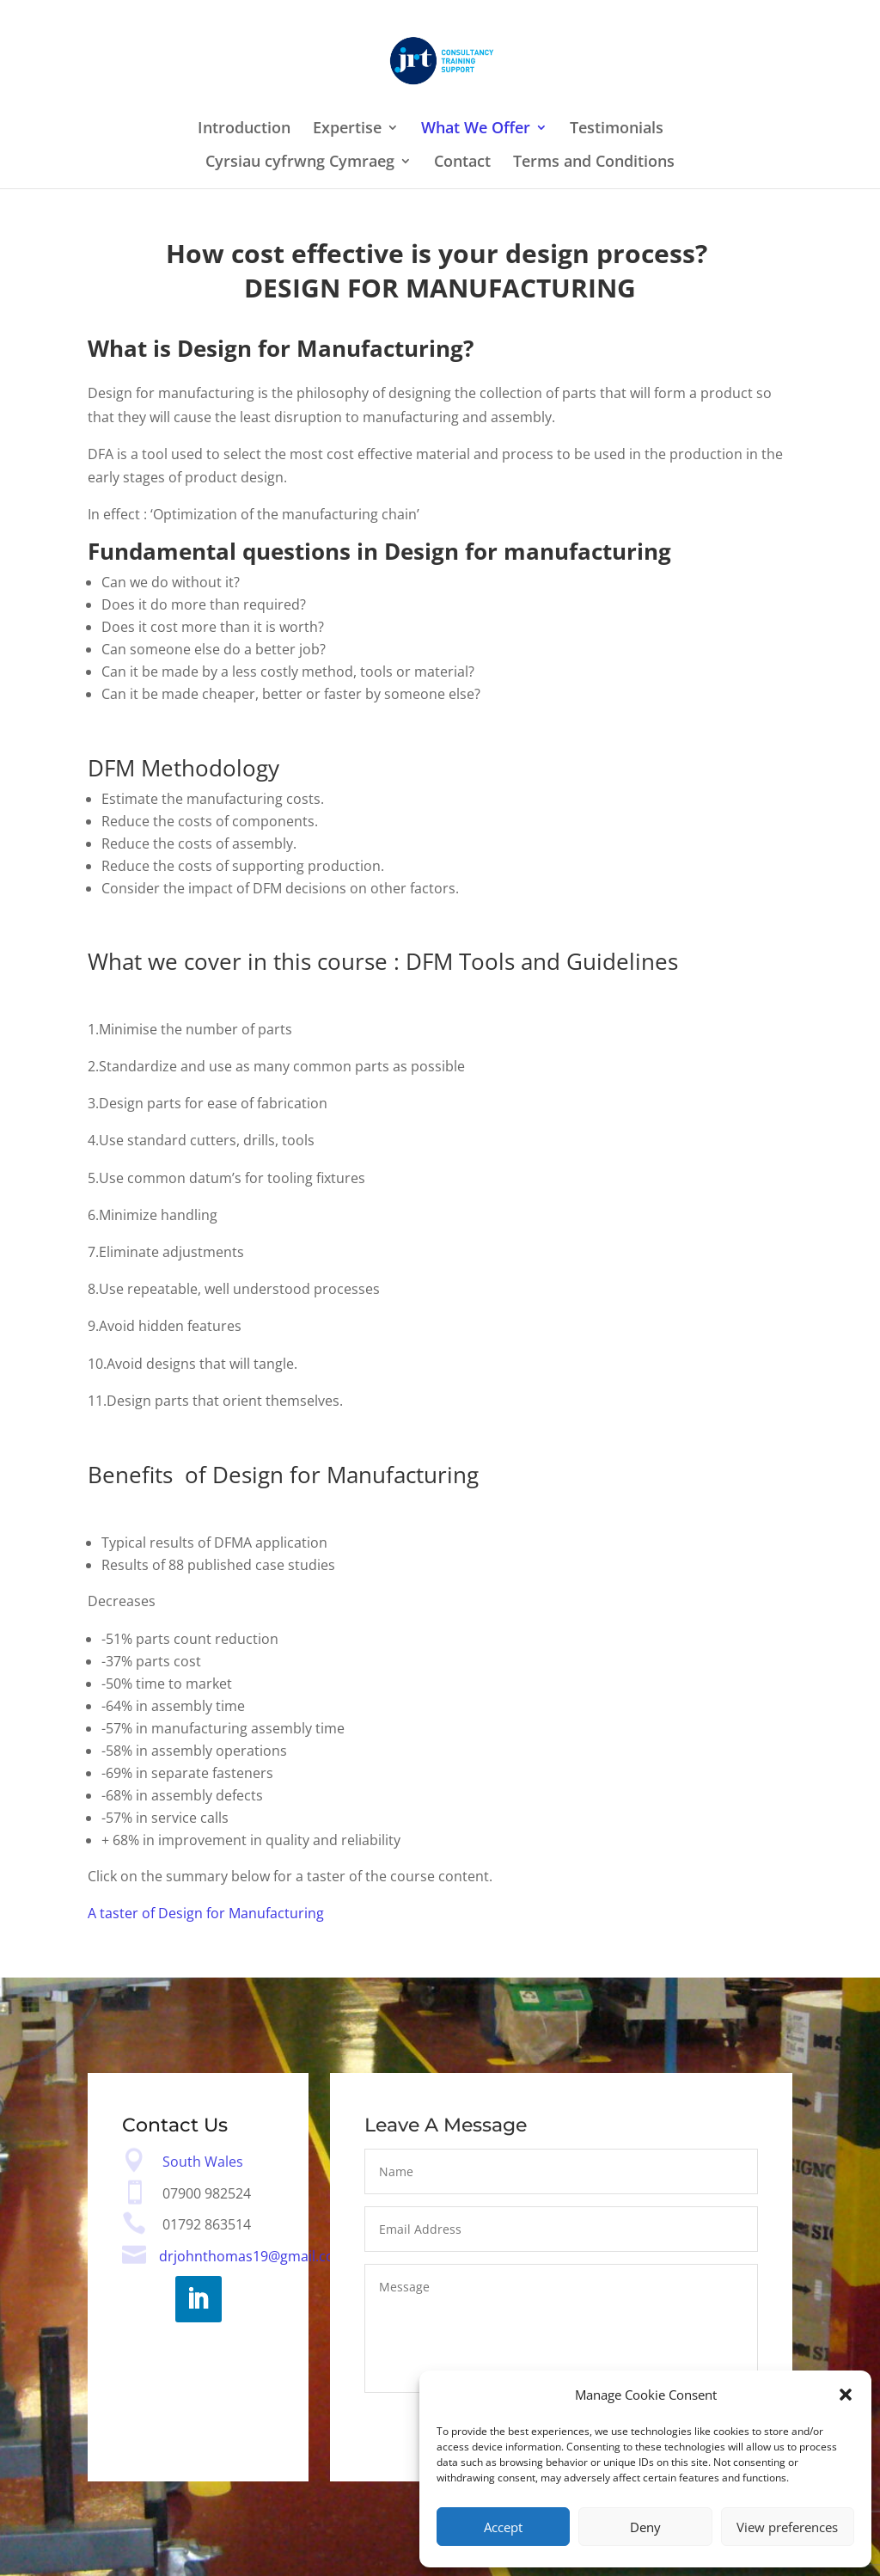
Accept (503, 2527)
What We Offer (475, 129)
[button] (845, 2394)
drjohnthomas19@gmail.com (253, 2257)
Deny (645, 2527)
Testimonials (616, 129)
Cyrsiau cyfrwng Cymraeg (299, 163)
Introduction (244, 129)
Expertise (347, 129)
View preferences (787, 2527)
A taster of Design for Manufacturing (206, 1913)
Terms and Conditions (594, 163)
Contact (462, 163)
